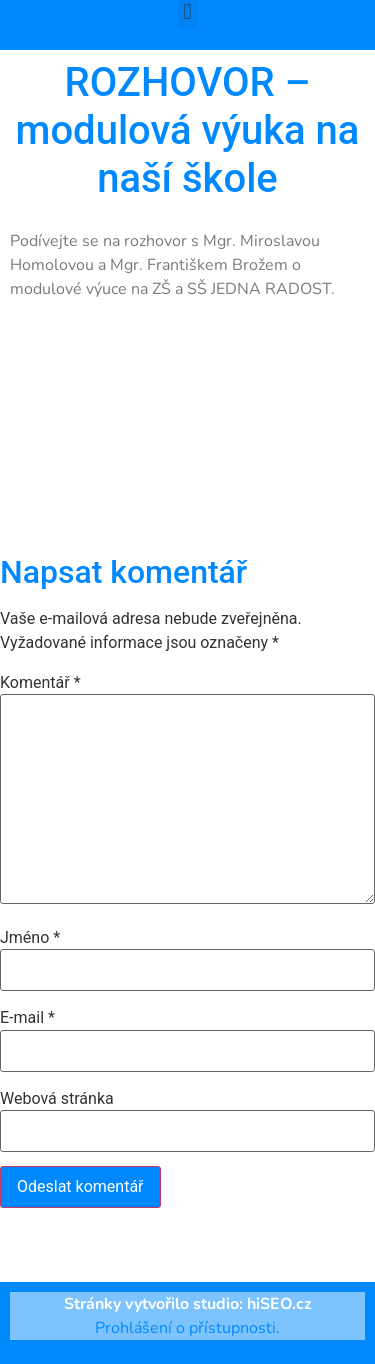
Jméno (30, 938)
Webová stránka (57, 1099)
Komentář (40, 683)
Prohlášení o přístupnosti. (187, 1328)
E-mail (27, 1018)
